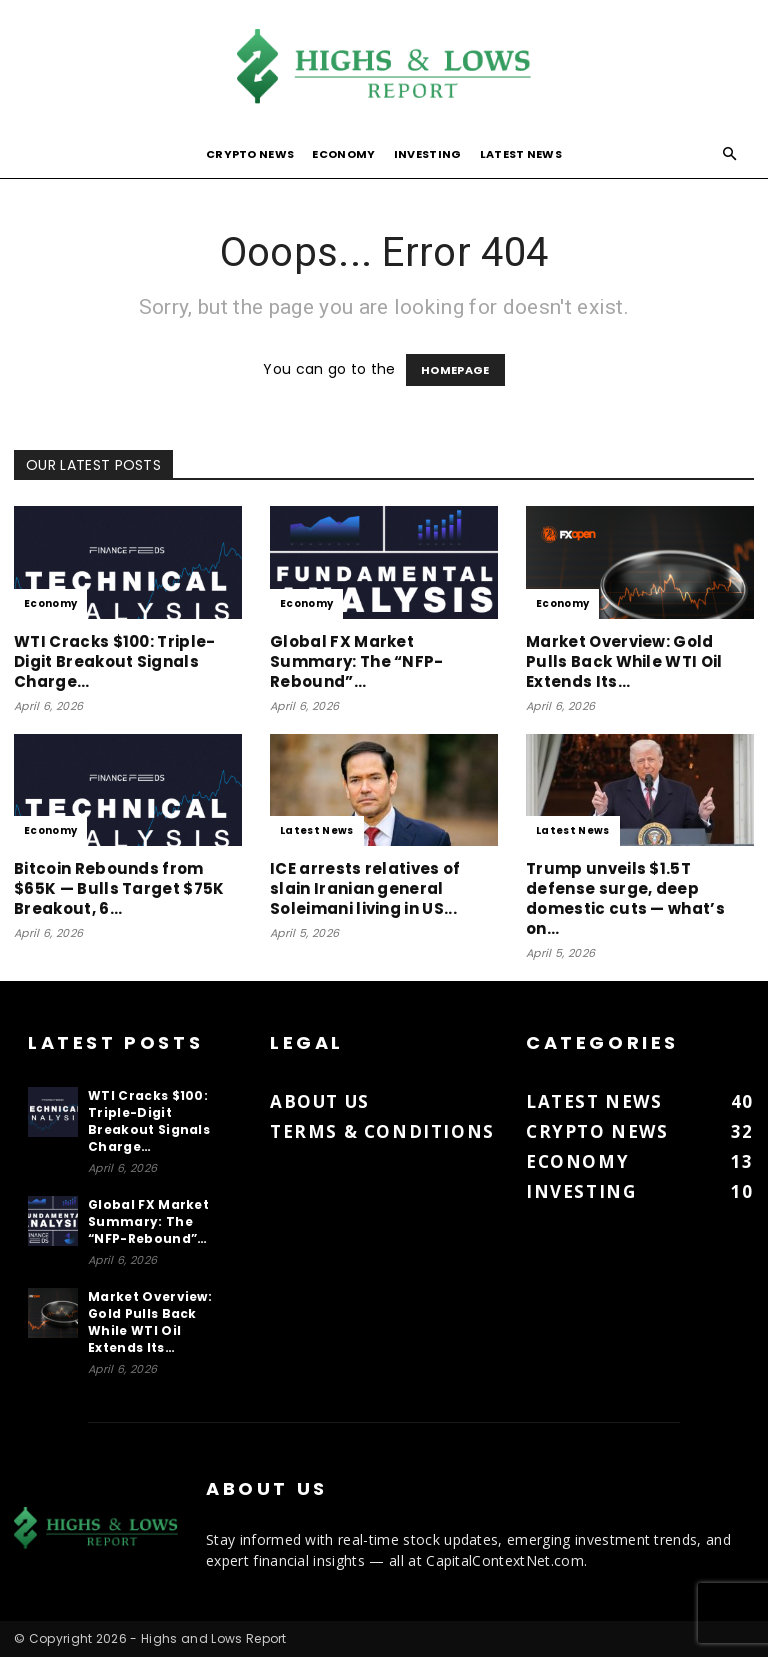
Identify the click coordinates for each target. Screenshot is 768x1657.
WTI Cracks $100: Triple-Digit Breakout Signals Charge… (115, 661)
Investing (428, 154)
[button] (730, 154)
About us (320, 1101)
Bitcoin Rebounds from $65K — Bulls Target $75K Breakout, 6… (119, 888)
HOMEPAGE (455, 370)
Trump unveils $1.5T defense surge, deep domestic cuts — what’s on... (625, 898)
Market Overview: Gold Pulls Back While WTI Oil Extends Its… (624, 661)
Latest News (521, 154)
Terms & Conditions (382, 1131)
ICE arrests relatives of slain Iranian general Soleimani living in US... (365, 888)
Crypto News (250, 154)
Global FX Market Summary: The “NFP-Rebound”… (357, 661)
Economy (343, 154)
